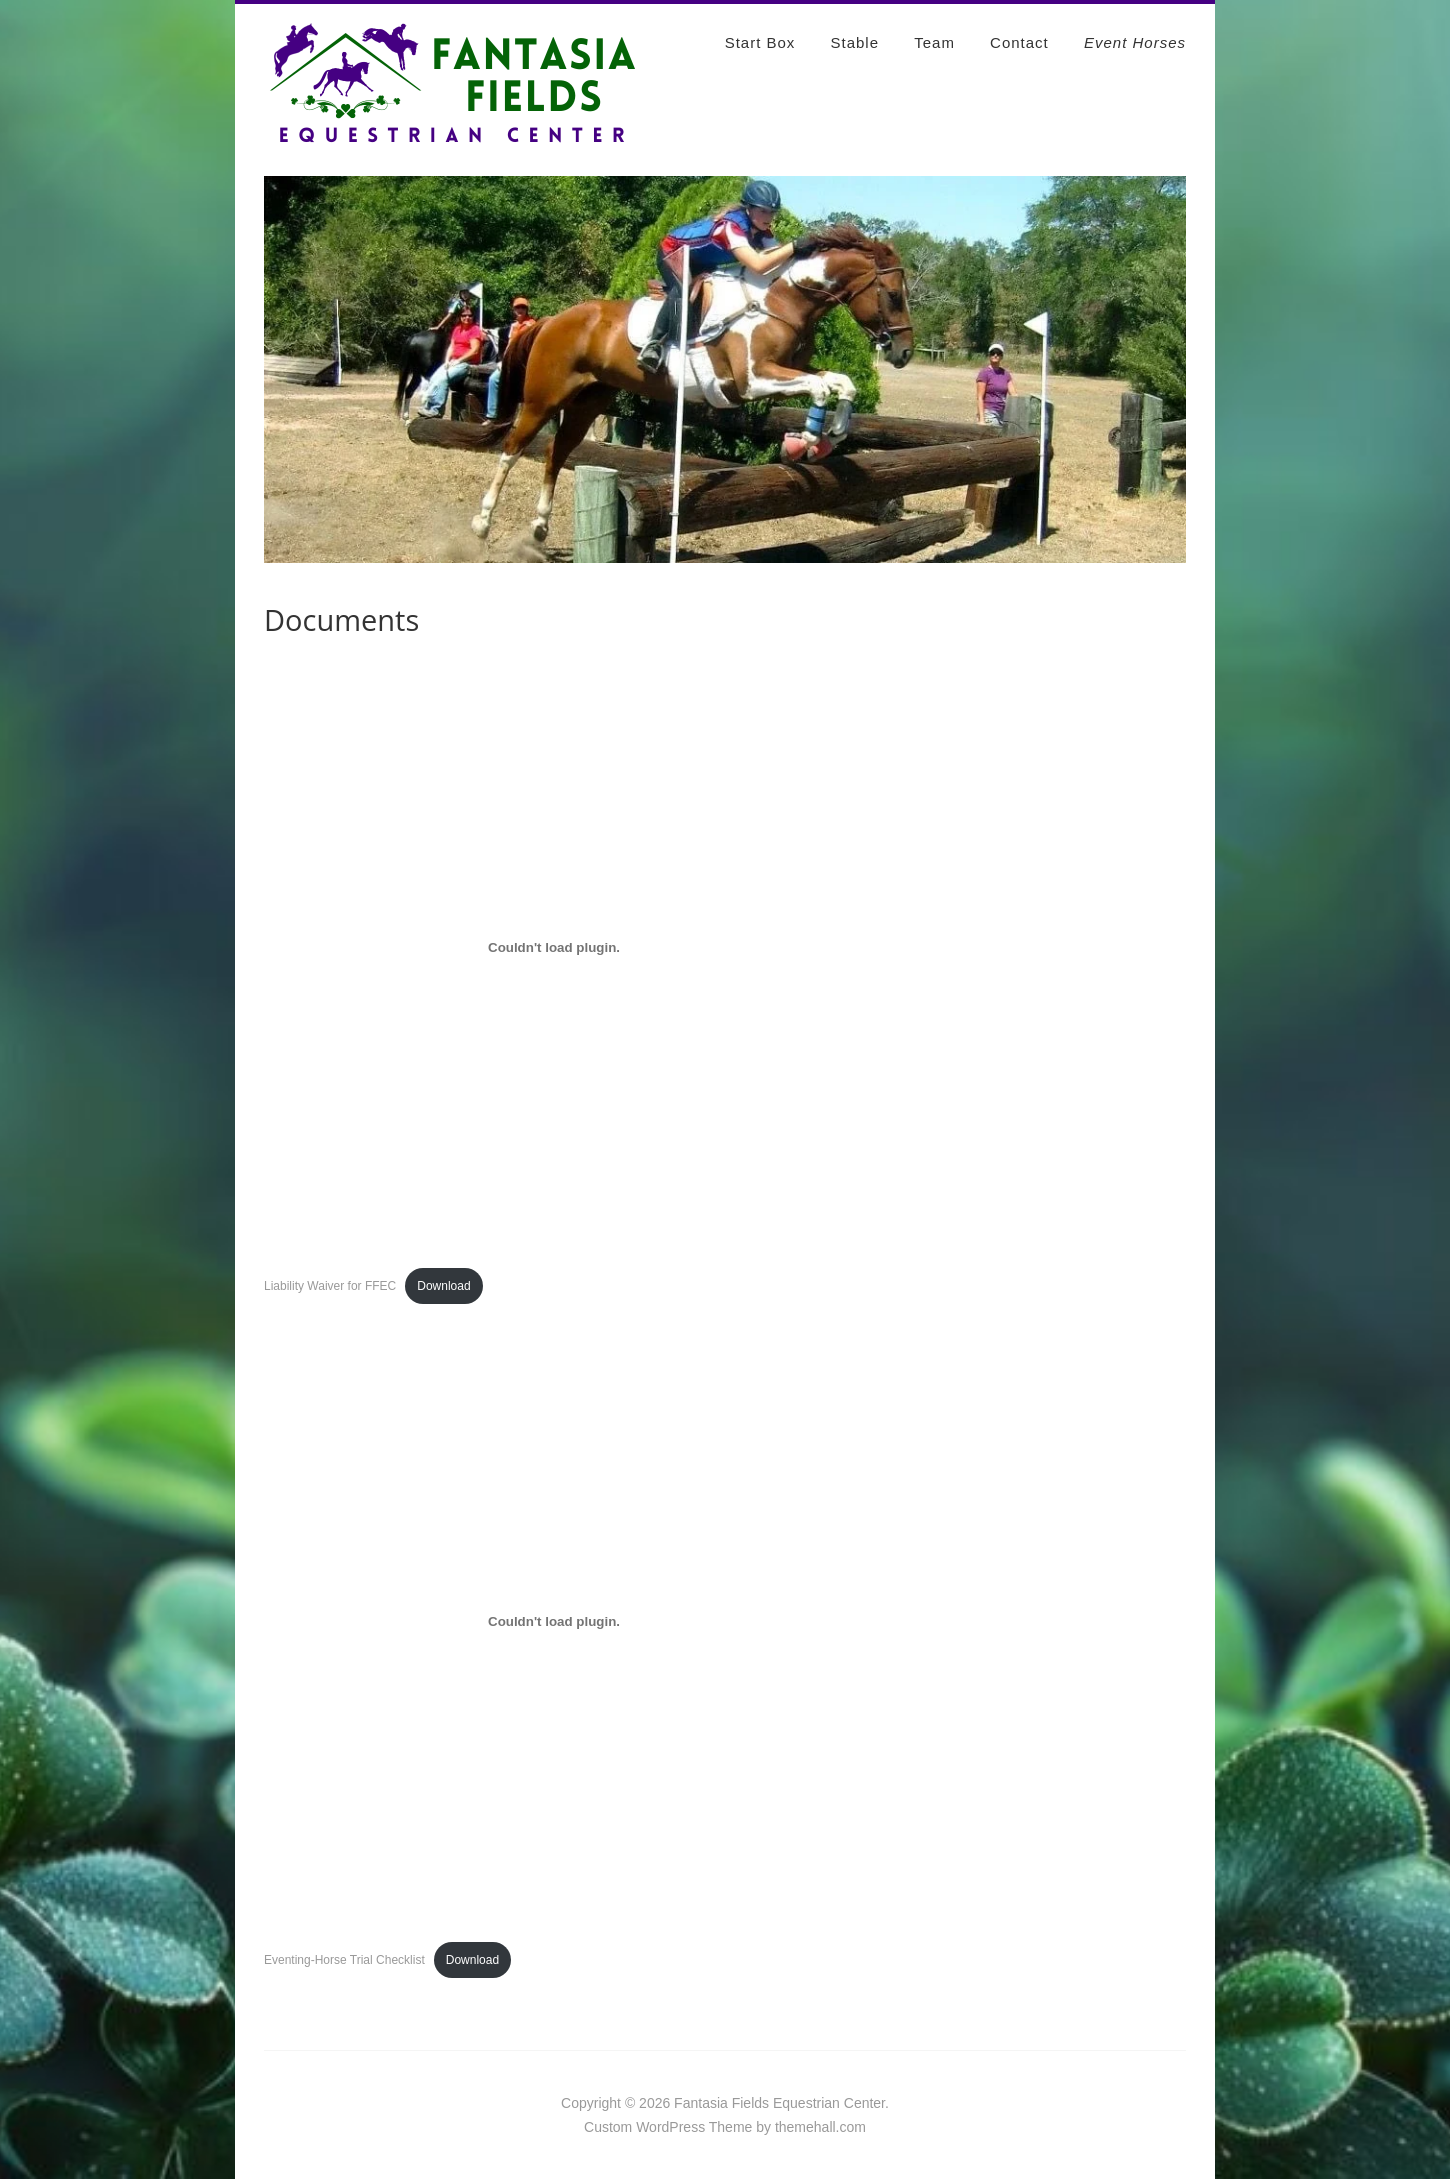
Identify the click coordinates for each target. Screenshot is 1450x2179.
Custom (608, 2127)
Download (443, 1286)
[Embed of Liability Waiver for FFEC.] (554, 948)
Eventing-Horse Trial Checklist (344, 1960)
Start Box (760, 42)
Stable (855, 42)
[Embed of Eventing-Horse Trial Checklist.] (554, 1622)
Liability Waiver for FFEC (330, 1286)
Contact (1019, 42)
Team (934, 42)
